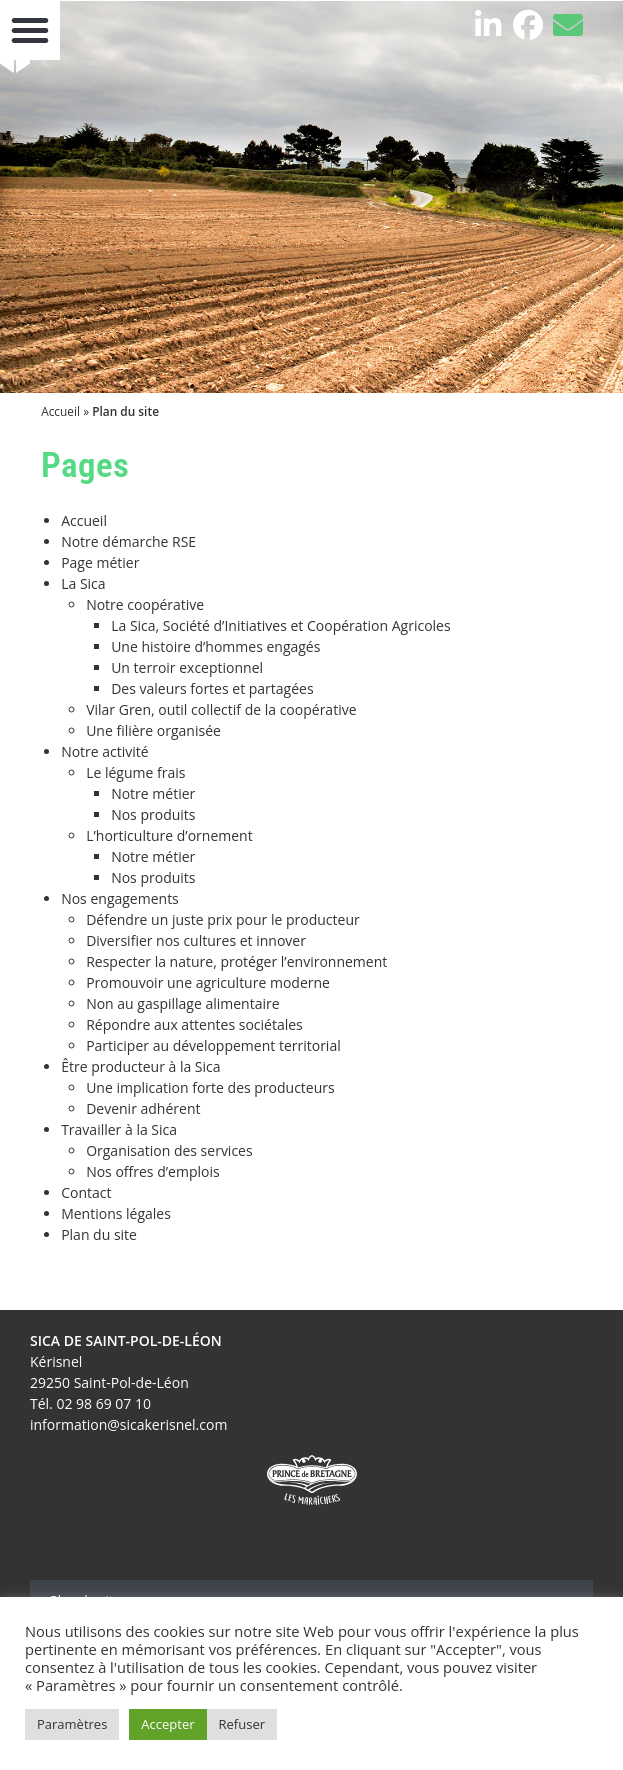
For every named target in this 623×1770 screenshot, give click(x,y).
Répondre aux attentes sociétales (194, 1024)
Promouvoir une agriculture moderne (208, 982)
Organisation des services (169, 1150)
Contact (86, 1192)
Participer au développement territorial (213, 1045)
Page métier (100, 562)
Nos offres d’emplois (153, 1171)
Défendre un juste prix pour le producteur (223, 919)
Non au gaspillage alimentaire (182, 1003)
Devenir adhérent (143, 1108)
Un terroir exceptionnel (187, 667)
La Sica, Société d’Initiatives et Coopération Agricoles (280, 625)
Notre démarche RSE (128, 541)
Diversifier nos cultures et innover (196, 940)
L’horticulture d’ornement (169, 835)
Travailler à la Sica (119, 1129)
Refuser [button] (242, 1724)
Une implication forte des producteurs (210, 1087)
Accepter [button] (167, 1724)
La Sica (83, 583)
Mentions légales (116, 1213)
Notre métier (153, 793)
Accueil (60, 411)
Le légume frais (135, 772)
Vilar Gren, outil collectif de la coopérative (221, 709)
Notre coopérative (145, 604)
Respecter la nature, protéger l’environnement (236, 961)
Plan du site (99, 1234)
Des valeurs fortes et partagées (212, 688)
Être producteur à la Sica (140, 1066)
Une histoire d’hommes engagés (215, 646)
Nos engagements (120, 898)
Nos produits (153, 814)
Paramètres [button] (72, 1724)
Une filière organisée (153, 730)
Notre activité (105, 751)
